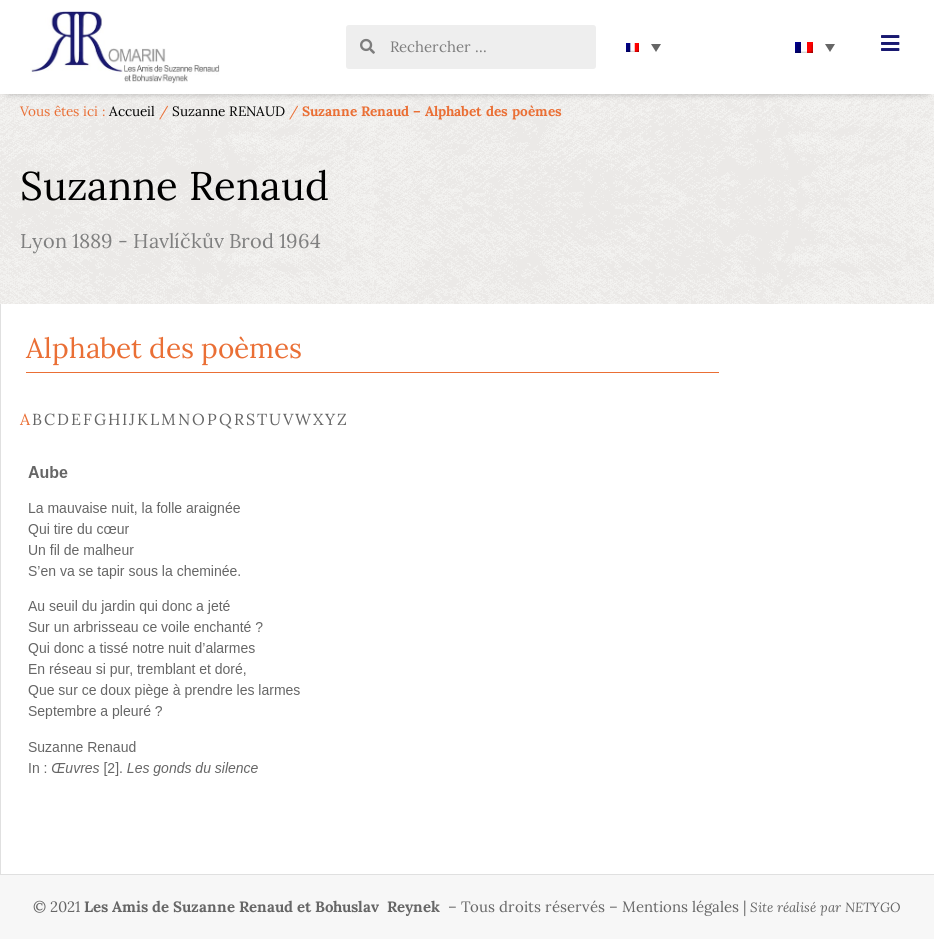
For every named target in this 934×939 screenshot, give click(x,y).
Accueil (132, 111)
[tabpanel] (369, 624)
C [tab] (49, 419)
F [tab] (87, 419)
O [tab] (198, 419)
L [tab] (154, 419)
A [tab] (25, 419)
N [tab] (184, 419)
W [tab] (303, 419)
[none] (643, 47)
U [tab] (275, 419)
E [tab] (76, 419)
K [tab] (142, 419)
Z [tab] (342, 419)
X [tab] (318, 419)
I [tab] (124, 419)
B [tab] (37, 419)
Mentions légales (680, 906)
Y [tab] (330, 419)
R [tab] (239, 419)
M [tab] (168, 419)
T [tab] (262, 419)
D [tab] (63, 419)
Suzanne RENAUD (228, 111)
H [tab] (114, 419)
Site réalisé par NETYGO (825, 907)
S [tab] (250, 419)
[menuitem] (643, 47)
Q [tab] (225, 419)
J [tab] (132, 419)
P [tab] (212, 419)
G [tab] (100, 419)
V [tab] (288, 419)
